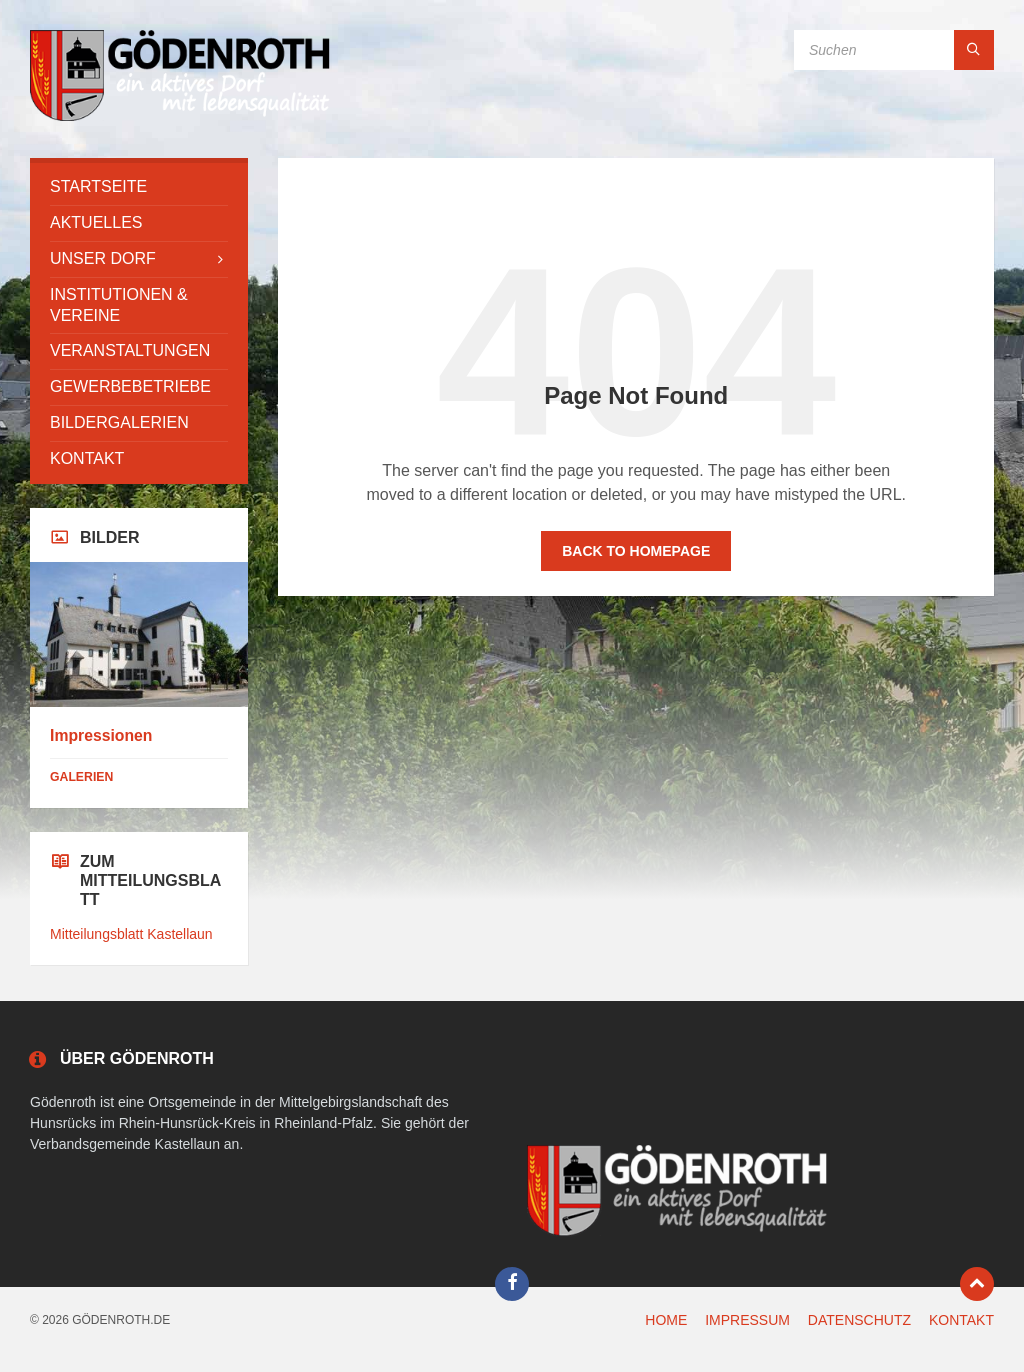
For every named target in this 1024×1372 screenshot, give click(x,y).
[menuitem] (139, 187)
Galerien (81, 777)
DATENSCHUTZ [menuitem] (859, 1320)
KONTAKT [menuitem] (961, 1320)
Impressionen (101, 735)
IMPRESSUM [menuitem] (747, 1320)
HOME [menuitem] (666, 1320)
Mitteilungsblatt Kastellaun (131, 934)
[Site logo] (180, 118)
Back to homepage (636, 551)
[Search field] (894, 50)
